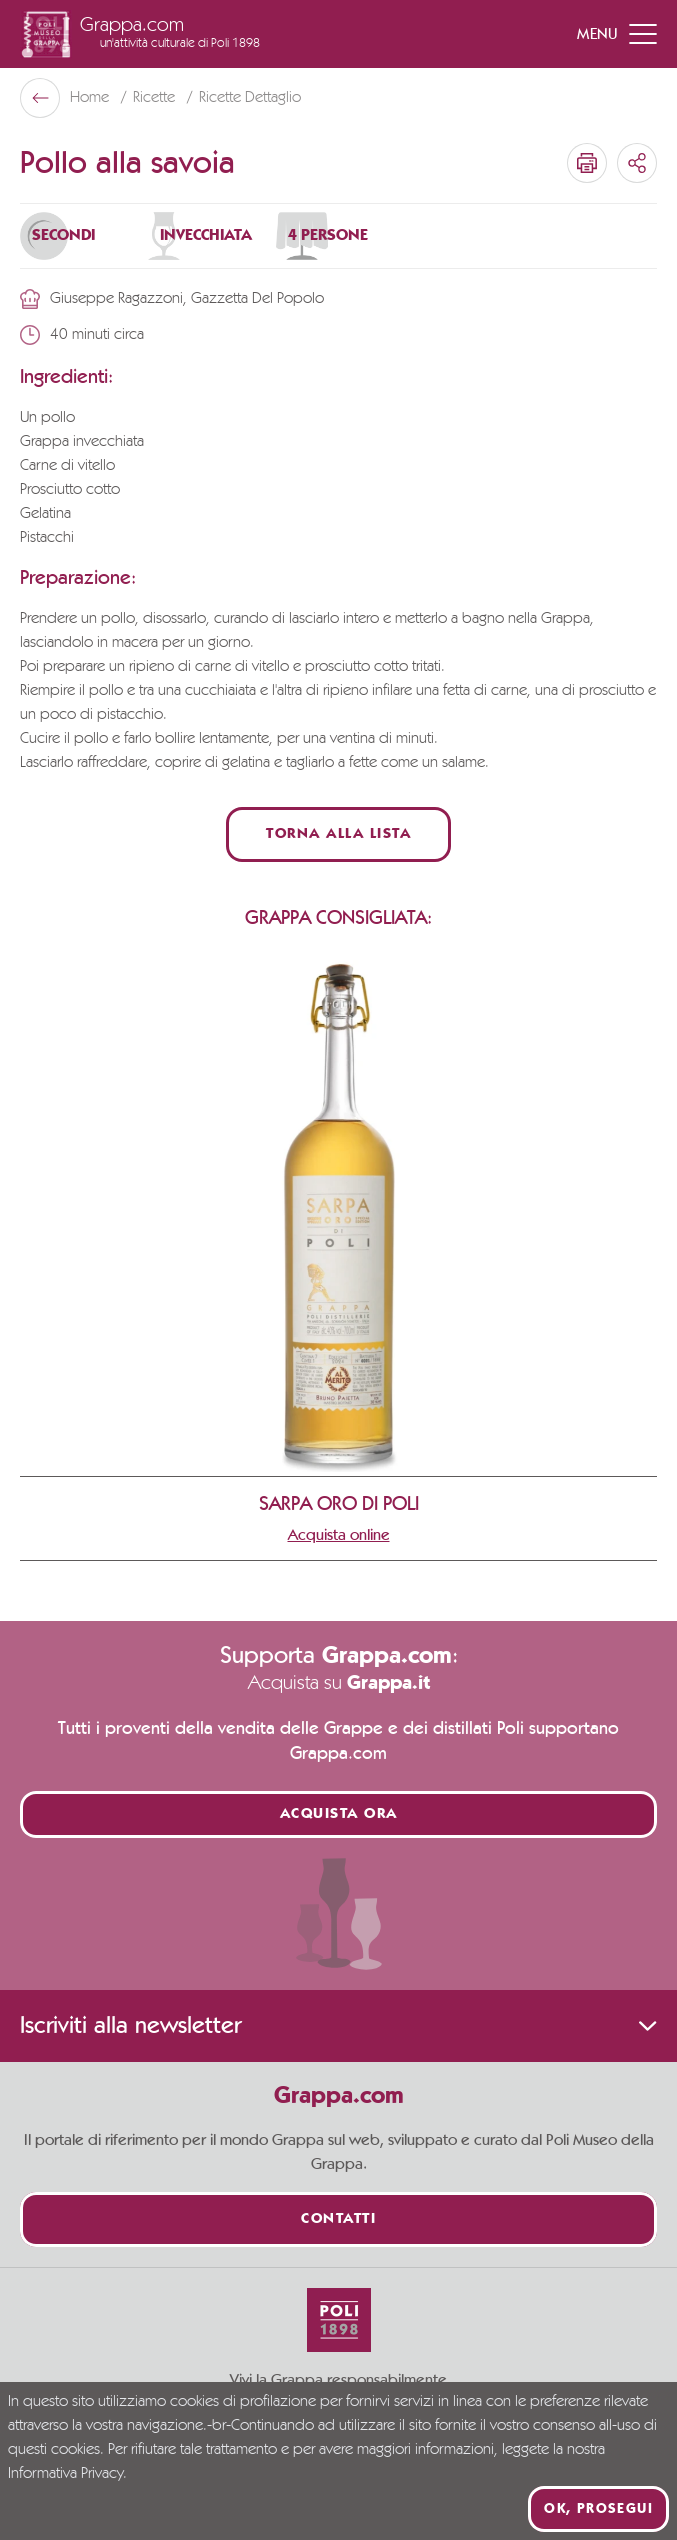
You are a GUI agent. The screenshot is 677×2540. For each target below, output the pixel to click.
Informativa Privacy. (67, 2474)
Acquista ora (339, 1814)
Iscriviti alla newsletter (338, 2026)
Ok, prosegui (598, 2509)
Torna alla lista (338, 834)
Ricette (156, 98)
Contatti (338, 2219)
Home (91, 98)
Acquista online (339, 1535)
